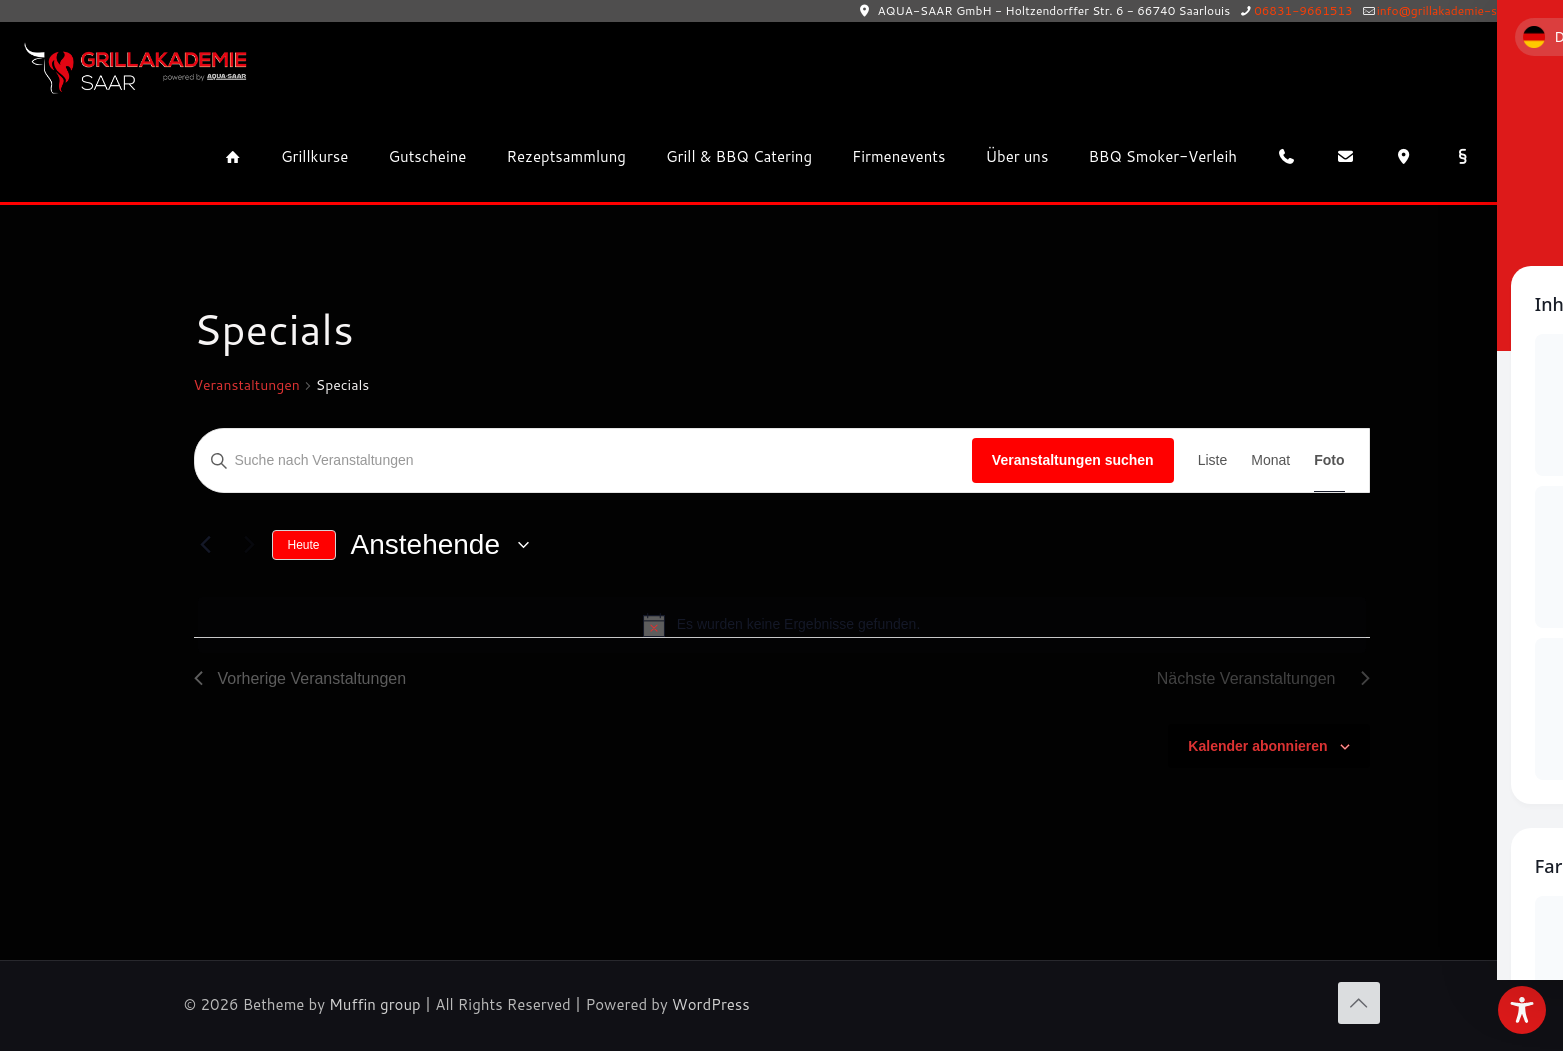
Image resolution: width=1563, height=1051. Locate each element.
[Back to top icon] (1359, 1003)
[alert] (782, 625)
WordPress (711, 1004)
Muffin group (375, 1004)
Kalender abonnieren (1257, 746)
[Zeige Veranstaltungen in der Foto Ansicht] (1329, 460)
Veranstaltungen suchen (1073, 460)
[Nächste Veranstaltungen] (245, 545)
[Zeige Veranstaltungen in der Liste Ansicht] (1213, 460)
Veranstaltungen (247, 385)
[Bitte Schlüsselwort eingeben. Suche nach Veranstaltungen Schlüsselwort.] (583, 460)
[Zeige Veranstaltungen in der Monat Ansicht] (1270, 460)
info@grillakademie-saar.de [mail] (1454, 10)
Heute (304, 545)
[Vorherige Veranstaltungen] (206, 545)
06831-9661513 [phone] (1303, 10)
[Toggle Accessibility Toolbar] (1522, 1010)
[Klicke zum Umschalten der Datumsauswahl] (440, 545)
